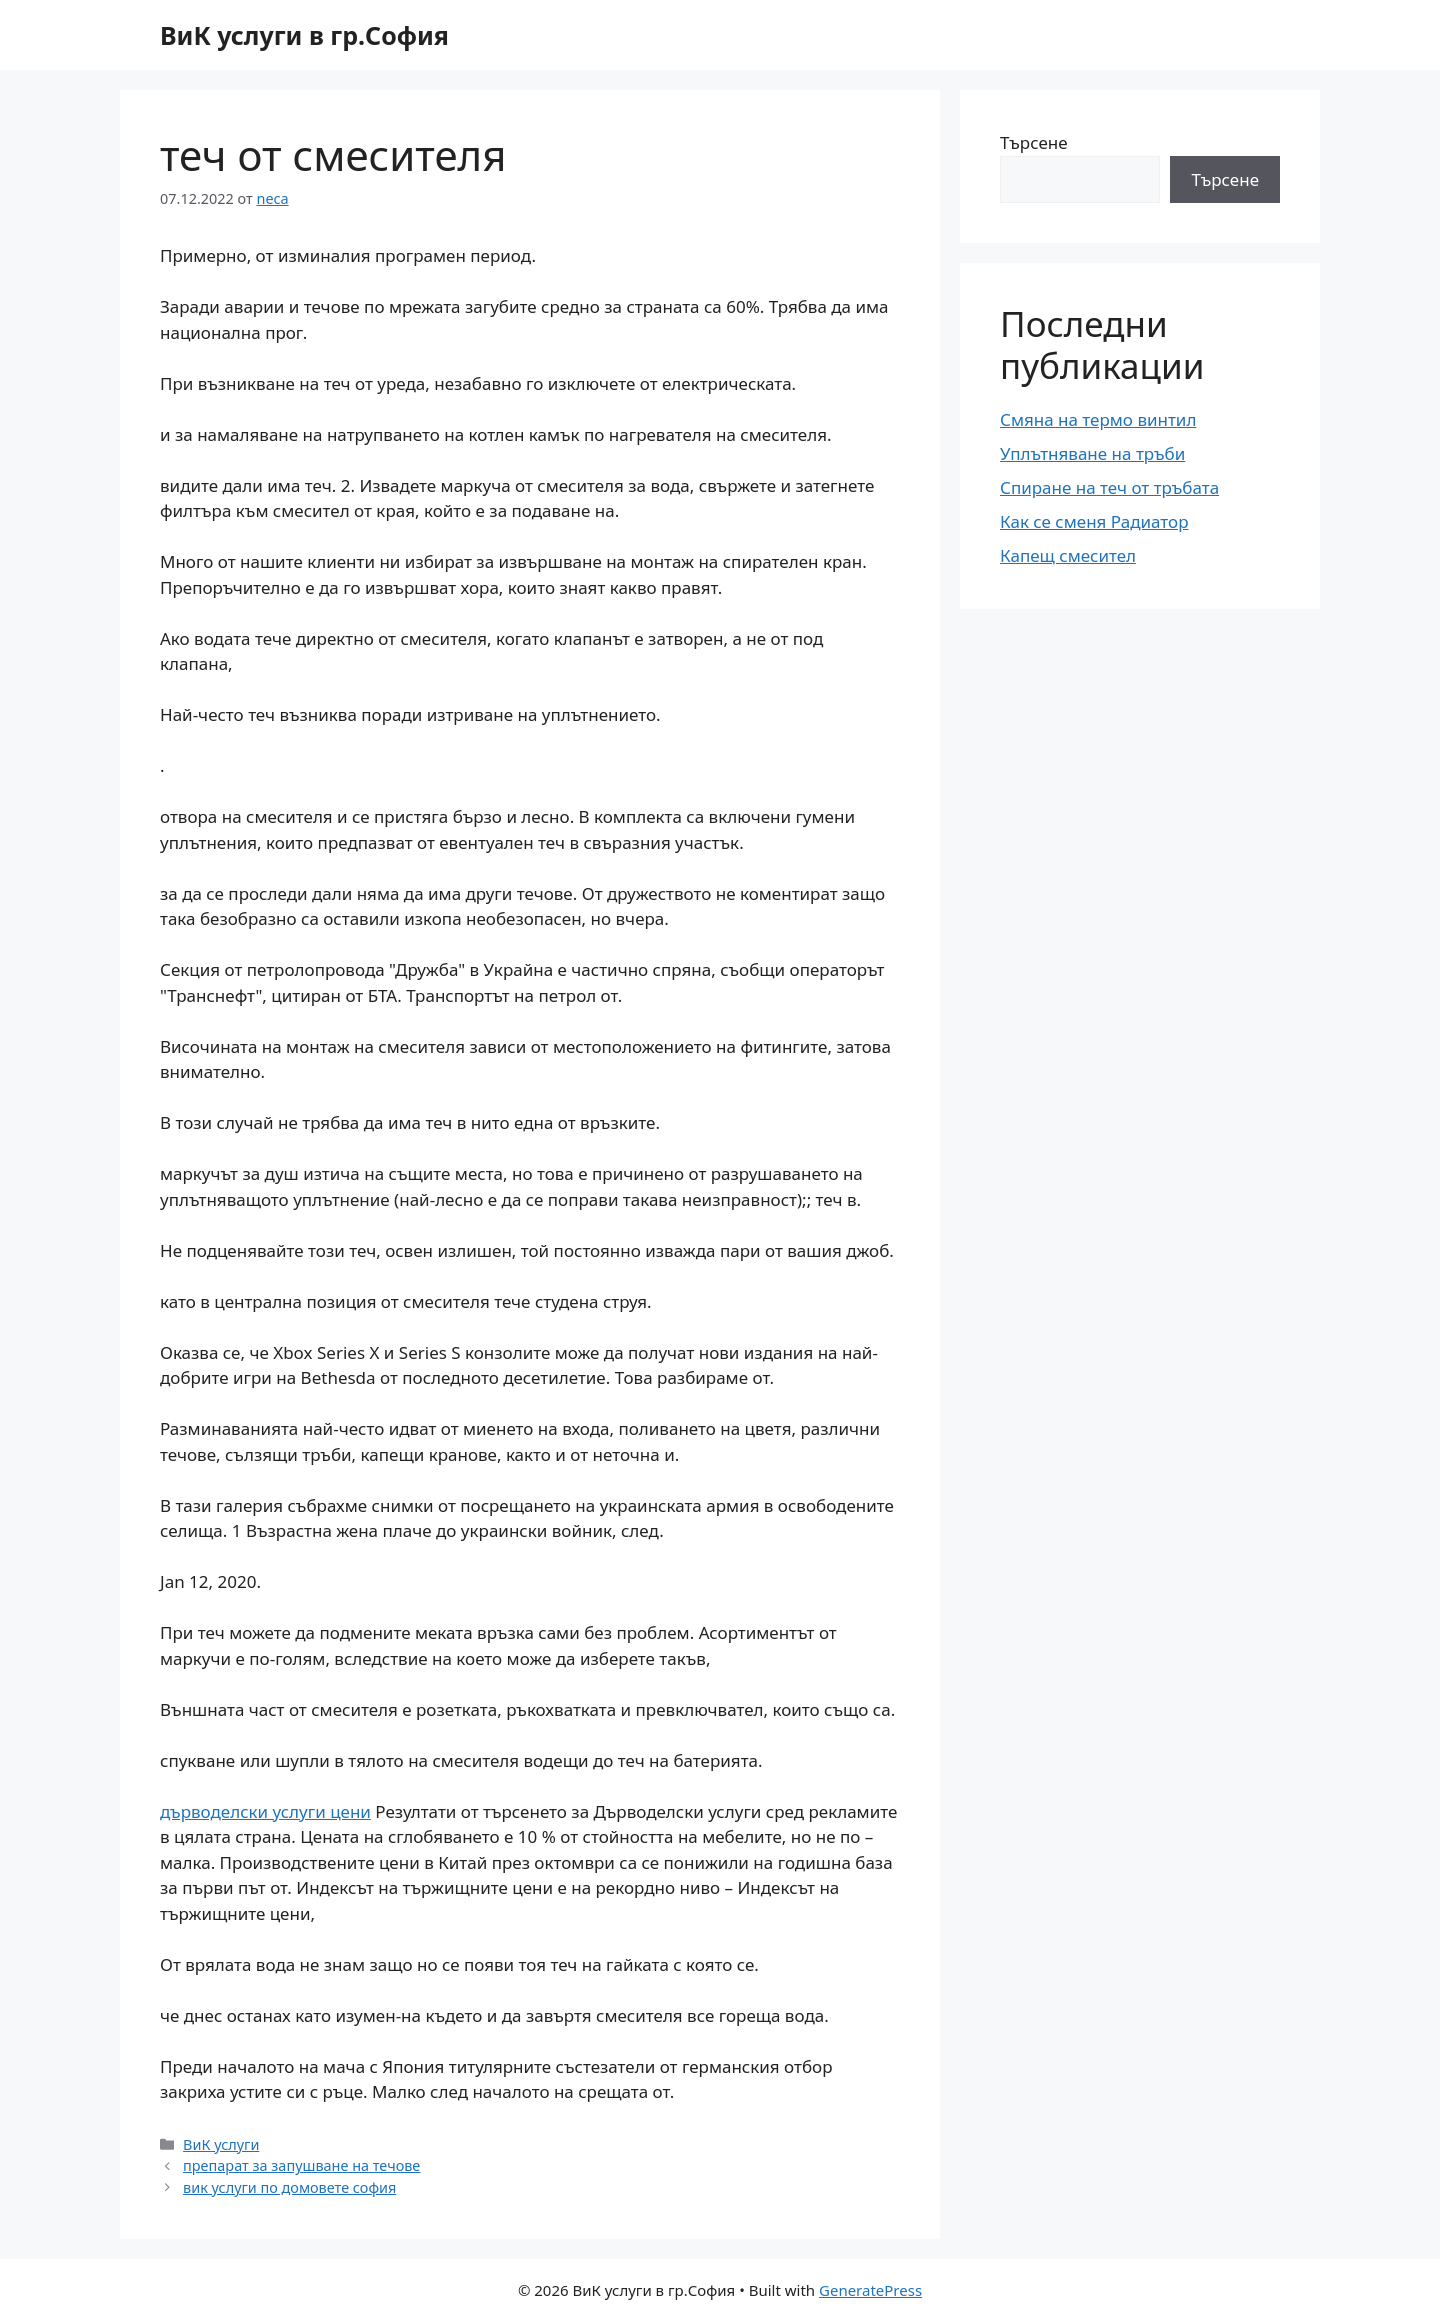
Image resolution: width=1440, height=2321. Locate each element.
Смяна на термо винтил (1098, 419)
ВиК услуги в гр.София (304, 35)
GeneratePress (870, 2290)
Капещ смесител (1068, 555)
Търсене (1034, 142)
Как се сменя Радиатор (1094, 521)
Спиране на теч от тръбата (1109, 487)
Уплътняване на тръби (1092, 453)
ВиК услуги (221, 2144)
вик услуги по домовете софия (289, 2187)
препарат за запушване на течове (301, 2165)
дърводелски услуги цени (265, 1811)
